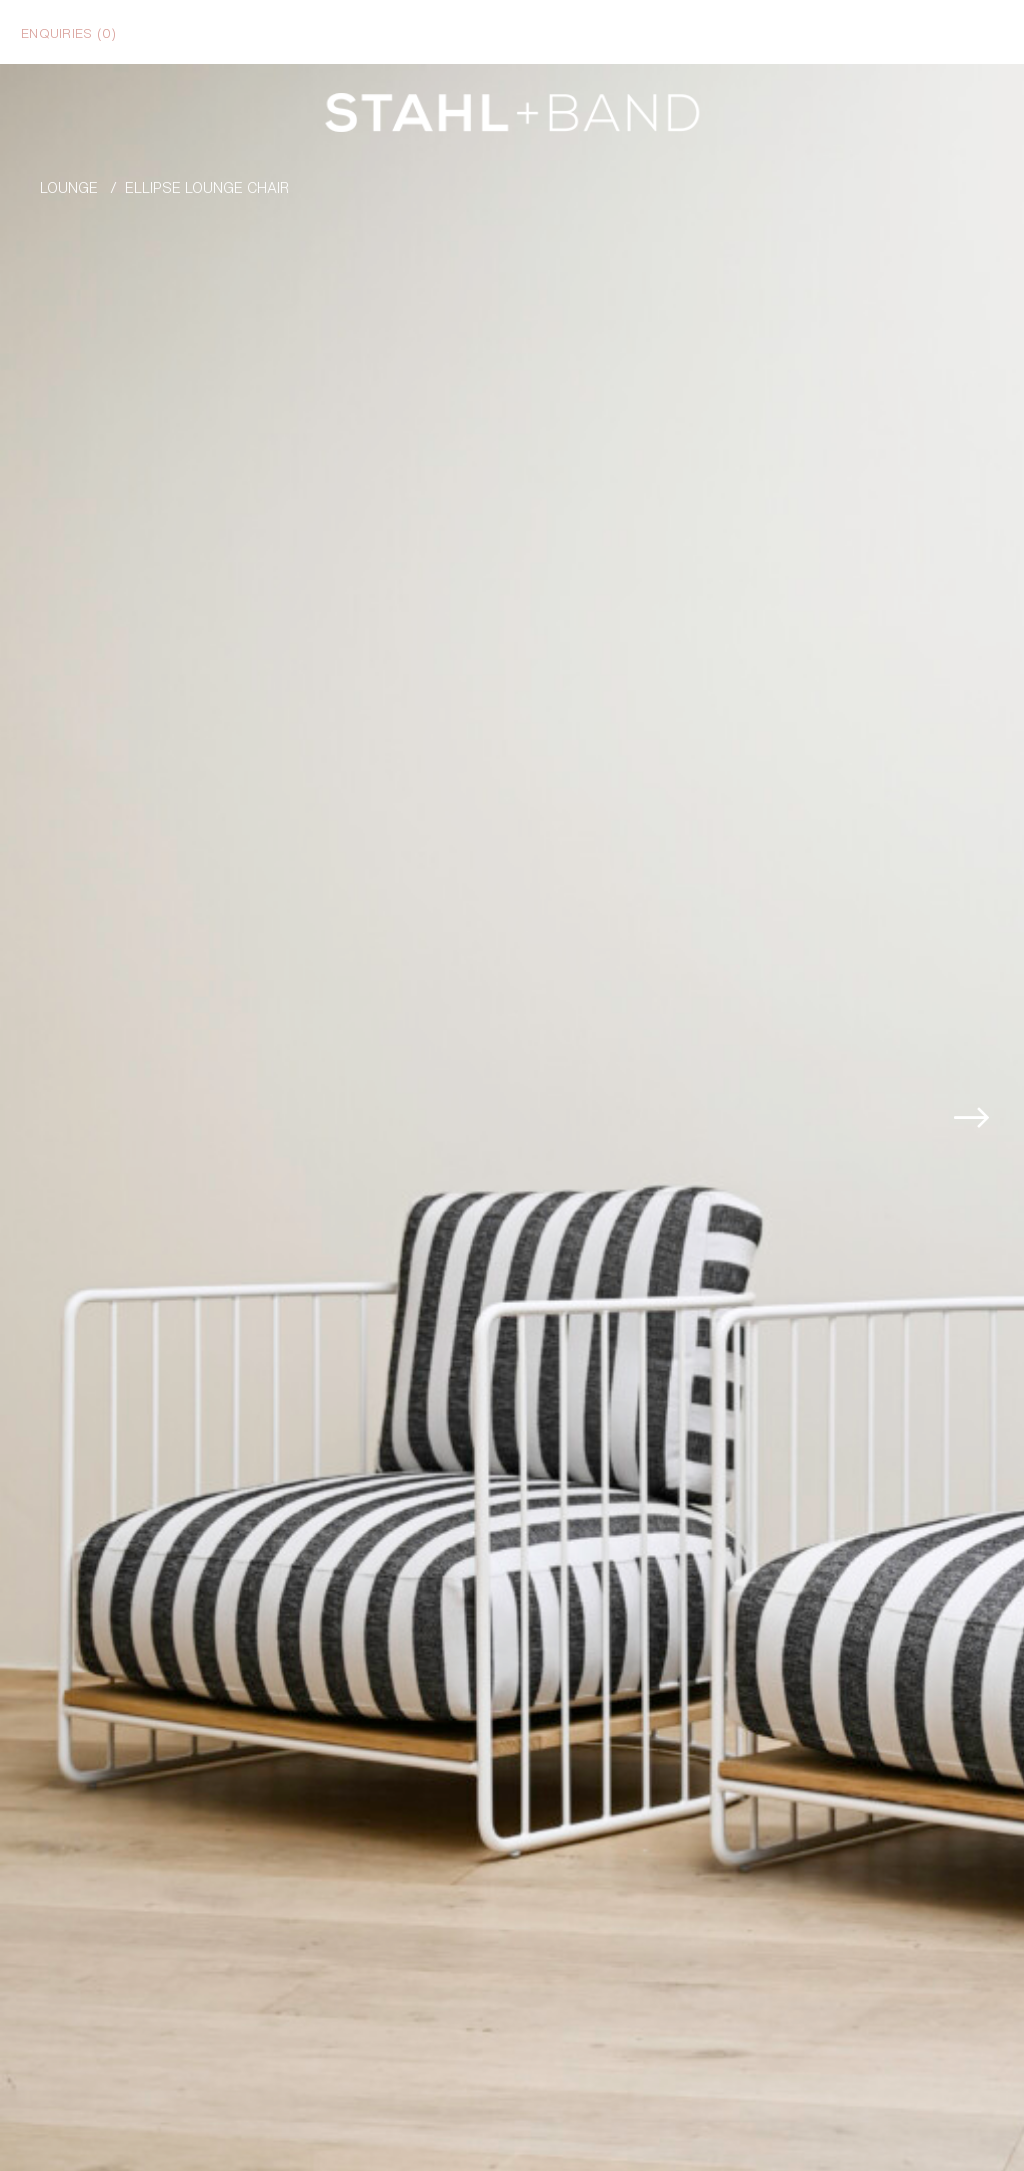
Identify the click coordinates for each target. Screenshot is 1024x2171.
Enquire (927, 2131)
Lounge (69, 186)
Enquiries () (68, 32)
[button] (993, 1026)
